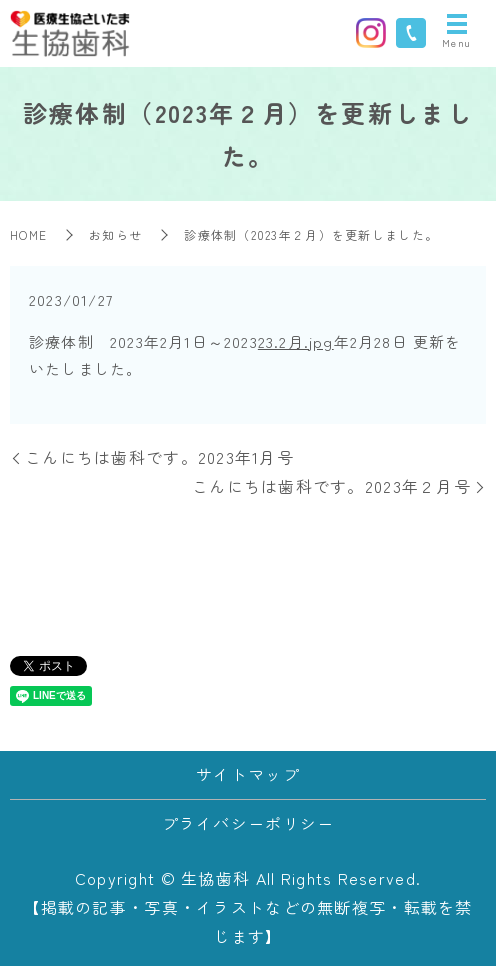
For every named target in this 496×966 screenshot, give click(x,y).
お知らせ (115, 234)
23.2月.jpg (296, 341)
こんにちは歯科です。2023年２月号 (331, 486)
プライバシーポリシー (248, 823)
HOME (28, 234)
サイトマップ (248, 774)
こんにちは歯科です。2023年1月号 (159, 457)
